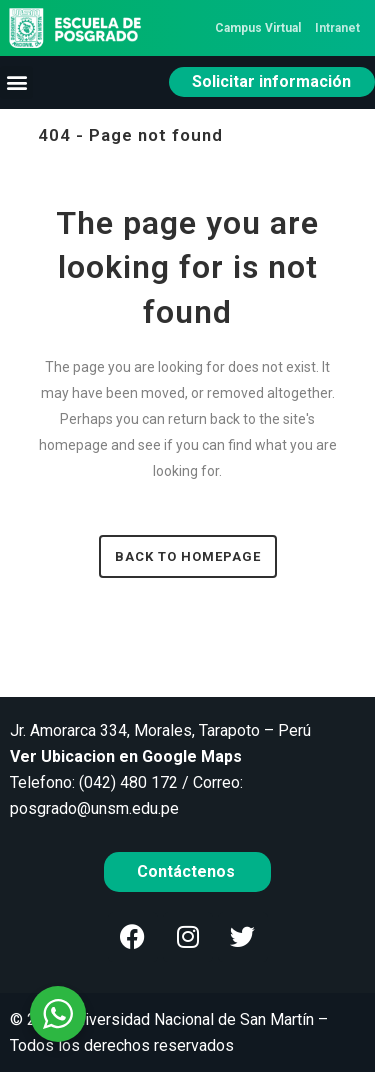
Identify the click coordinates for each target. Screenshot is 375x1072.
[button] (16, 82)
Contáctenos (188, 871)
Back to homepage (188, 556)
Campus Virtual (258, 28)
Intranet (337, 28)
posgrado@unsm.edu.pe (94, 808)
